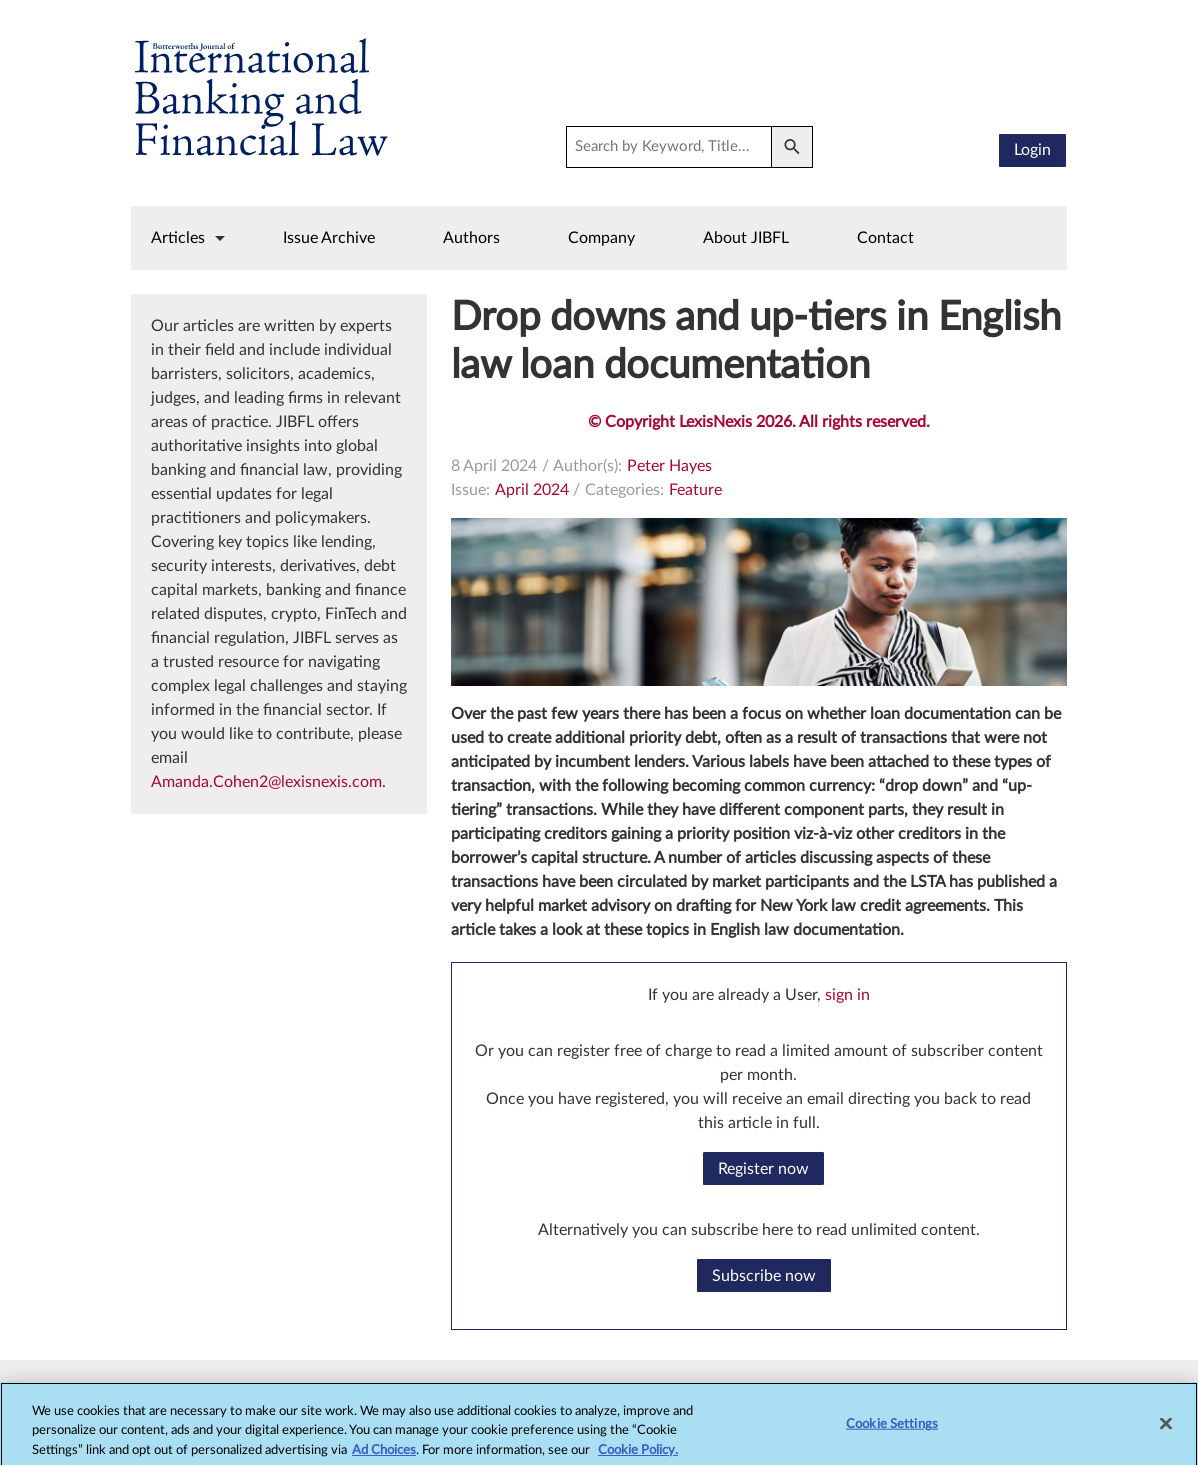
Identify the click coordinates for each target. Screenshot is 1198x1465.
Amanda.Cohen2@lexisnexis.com (266, 782)
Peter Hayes (669, 466)
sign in (847, 995)
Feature (695, 490)
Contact (885, 238)
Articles (178, 238)
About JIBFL (746, 238)
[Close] (1166, 1434)
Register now (763, 1169)
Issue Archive (329, 238)
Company (601, 238)
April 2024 (532, 490)
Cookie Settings (892, 1434)
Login (1032, 150)
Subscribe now (764, 1276)
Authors (471, 238)
